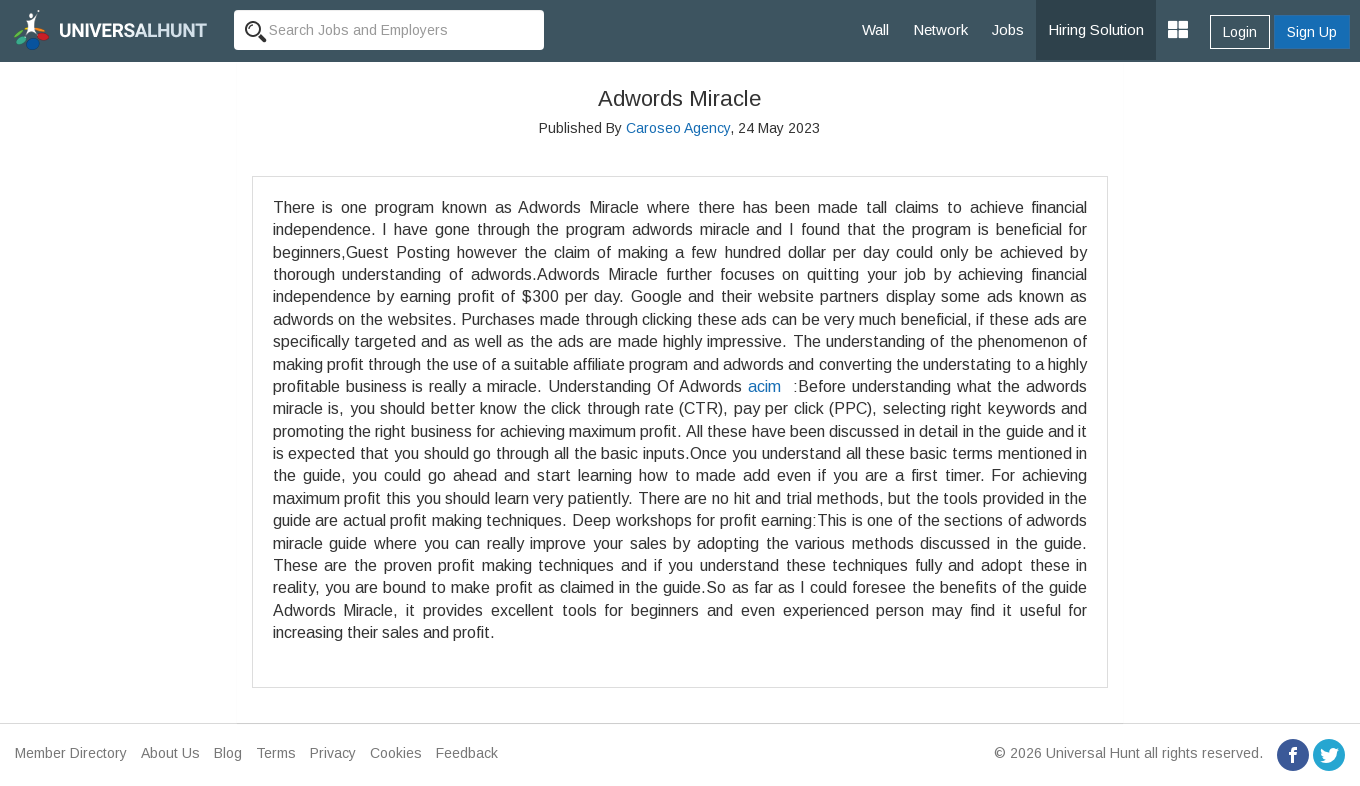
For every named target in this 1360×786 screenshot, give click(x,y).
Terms (276, 753)
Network (940, 29)
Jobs (1008, 29)
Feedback (467, 753)
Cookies (396, 753)
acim (764, 386)
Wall (875, 29)
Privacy (333, 753)
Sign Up (1312, 32)
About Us (170, 753)
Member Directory (71, 753)
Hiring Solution (1096, 29)
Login (1240, 32)
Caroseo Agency (678, 128)
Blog (228, 753)
